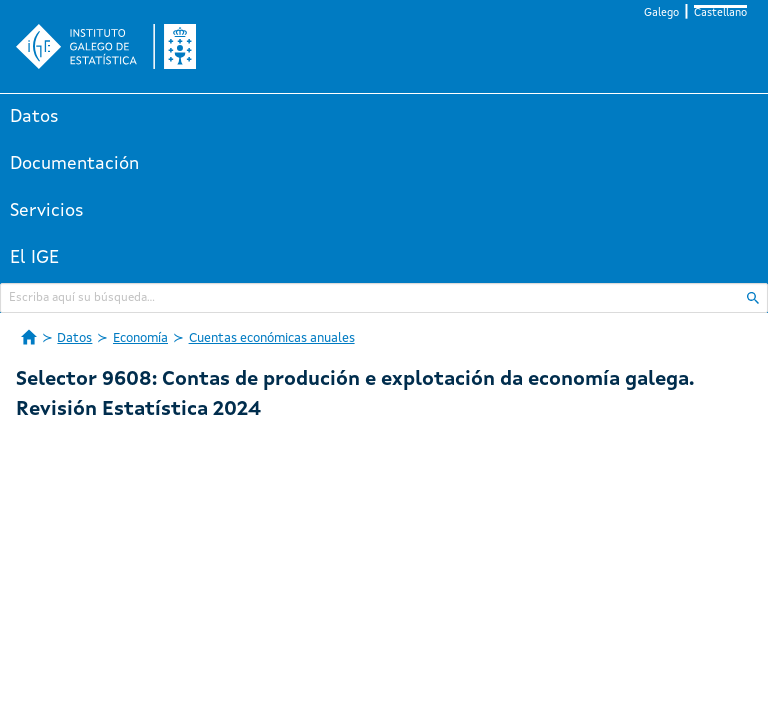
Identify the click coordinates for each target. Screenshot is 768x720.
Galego (661, 13)
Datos (34, 117)
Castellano (720, 13)
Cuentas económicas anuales (272, 338)
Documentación (74, 164)
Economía (140, 338)
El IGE (34, 258)
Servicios (47, 211)
